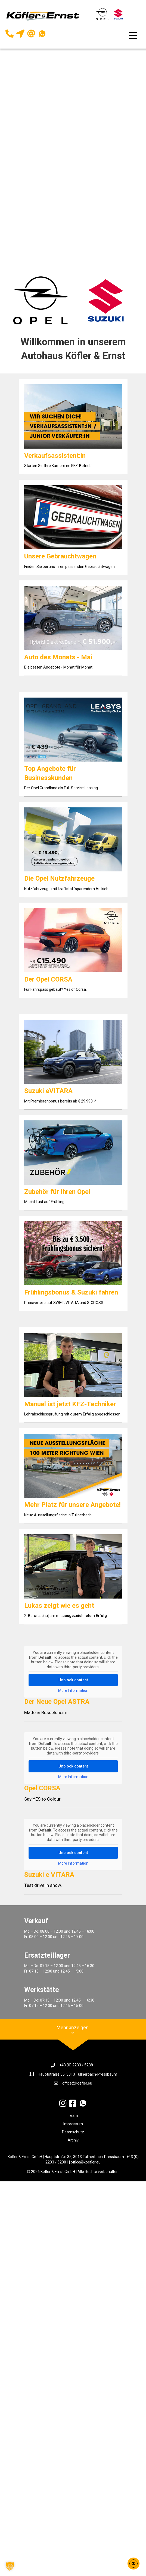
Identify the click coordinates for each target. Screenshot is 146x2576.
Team (73, 2115)
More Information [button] (73, 1690)
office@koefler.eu (77, 2083)
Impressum (73, 2124)
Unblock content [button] (73, 1680)
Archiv (73, 2140)
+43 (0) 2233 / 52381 (77, 2065)
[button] (10, 2566)
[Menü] (133, 35)
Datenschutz (73, 2132)
